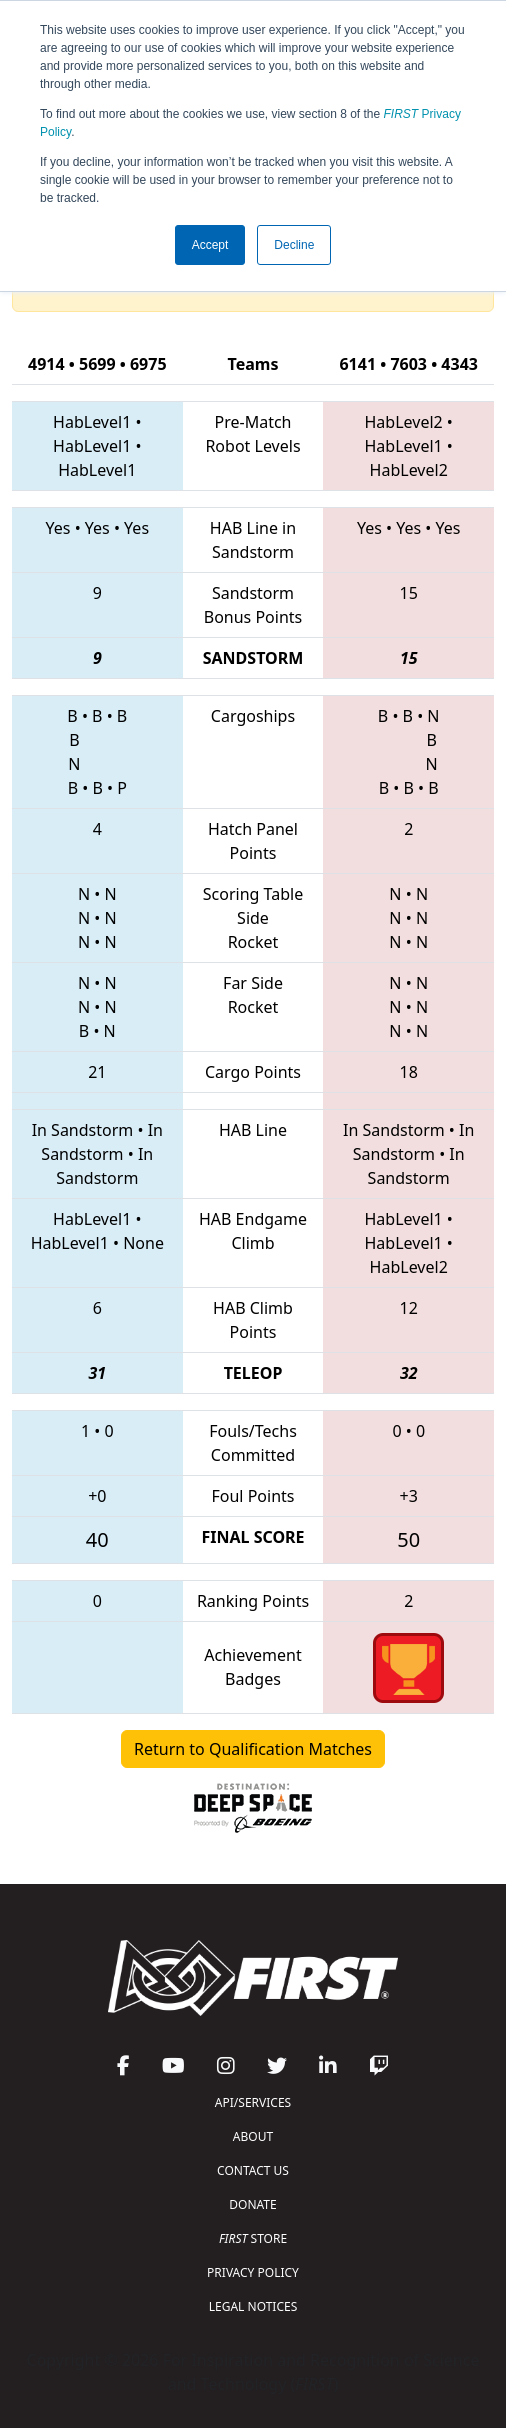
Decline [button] (294, 245)
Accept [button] (210, 245)
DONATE (252, 2204)
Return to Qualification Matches (253, 1749)
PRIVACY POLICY (253, 2272)
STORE (253, 2238)
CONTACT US (253, 2170)
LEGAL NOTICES (253, 2306)
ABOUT (253, 2136)
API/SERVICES (253, 2102)
